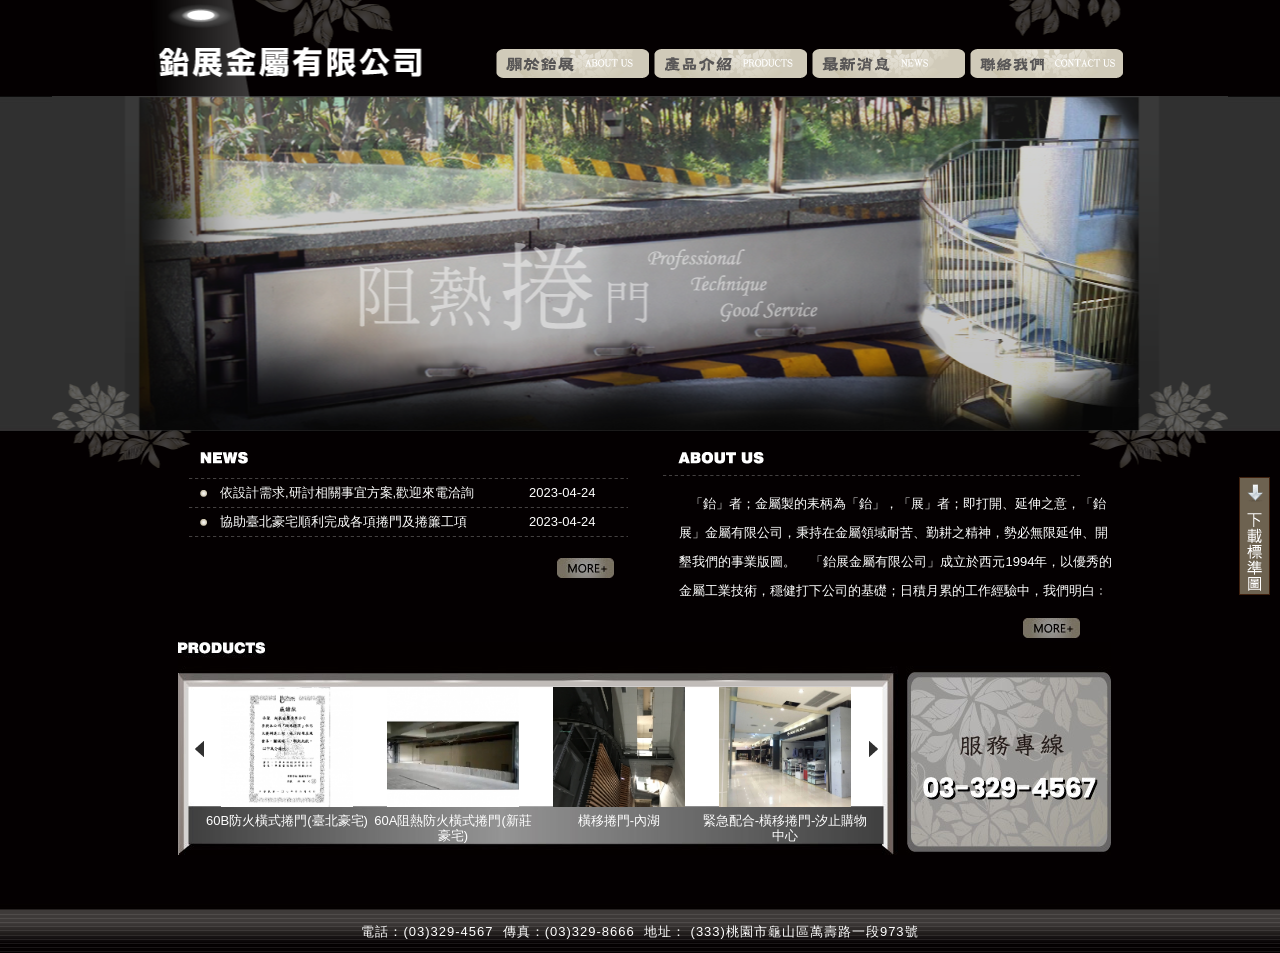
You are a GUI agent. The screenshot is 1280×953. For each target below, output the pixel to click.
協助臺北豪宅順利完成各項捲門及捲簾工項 (343, 521)
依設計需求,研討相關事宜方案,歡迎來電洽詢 (347, 492)
